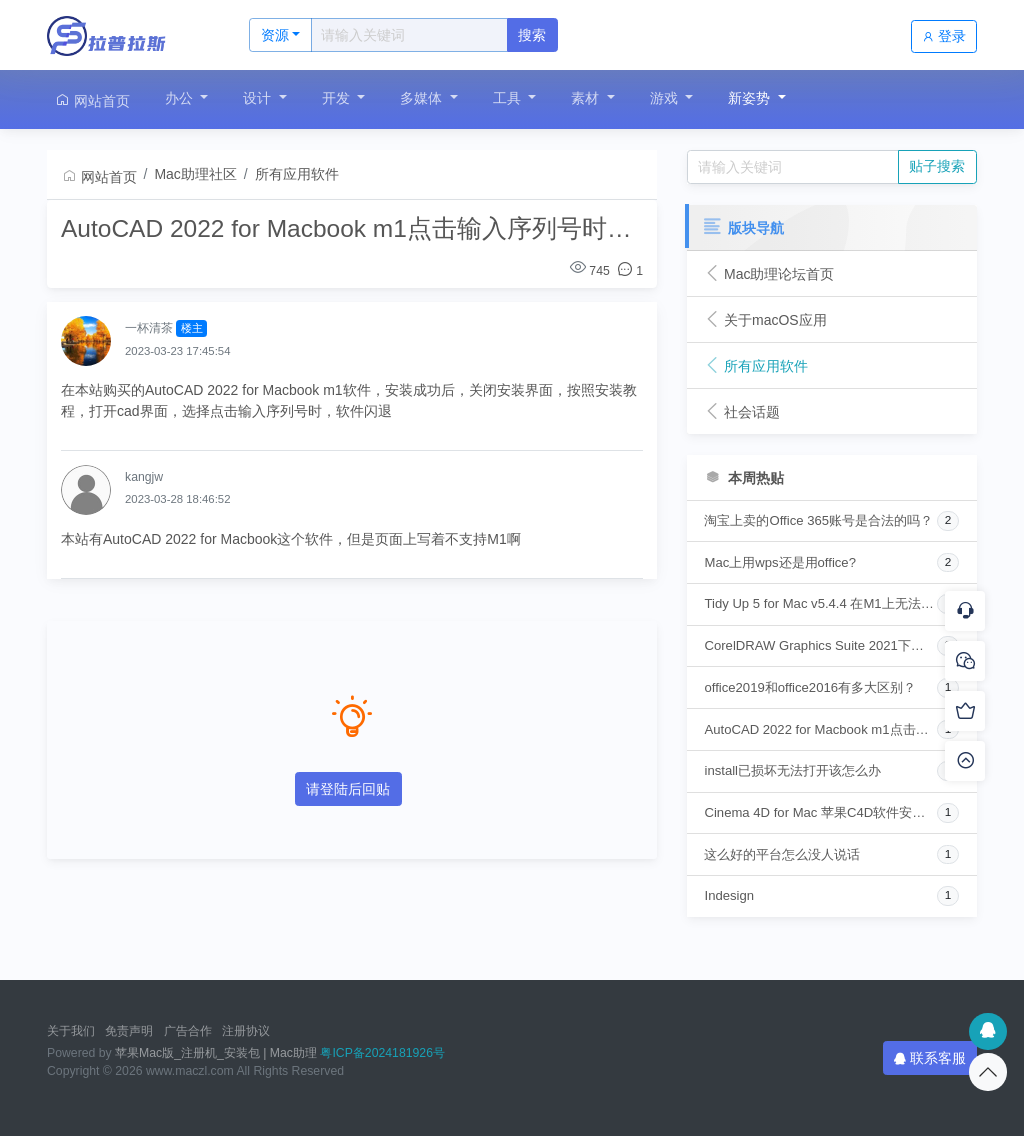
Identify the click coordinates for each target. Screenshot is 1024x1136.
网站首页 (92, 100)
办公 (181, 98)
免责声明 (129, 1031)
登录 (944, 36)
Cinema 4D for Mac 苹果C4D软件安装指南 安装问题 (820, 812)
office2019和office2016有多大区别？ (810, 687)
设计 (259, 98)
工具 (509, 98)
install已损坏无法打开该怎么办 (792, 770)
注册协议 (246, 1031)
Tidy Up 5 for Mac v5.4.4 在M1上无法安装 (820, 603)
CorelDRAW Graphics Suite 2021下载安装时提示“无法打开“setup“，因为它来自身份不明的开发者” (820, 645)
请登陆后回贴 (348, 789)
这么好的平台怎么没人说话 (782, 854)
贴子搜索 (937, 166)
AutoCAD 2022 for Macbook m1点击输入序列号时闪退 (820, 729)
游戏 (666, 98)
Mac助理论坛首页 (769, 274)
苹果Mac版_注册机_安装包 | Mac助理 (216, 1053)
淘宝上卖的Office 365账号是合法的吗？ (818, 520)
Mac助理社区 (195, 174)
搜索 (532, 35)
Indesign (729, 895)
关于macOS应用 (765, 320)
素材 (587, 98)
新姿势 (751, 98)
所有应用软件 (297, 174)
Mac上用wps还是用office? (779, 562)
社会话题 (742, 412)
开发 (338, 98)
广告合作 (188, 1031)
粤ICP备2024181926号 (382, 1053)
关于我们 (71, 1031)
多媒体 (423, 98)
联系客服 (930, 1058)
